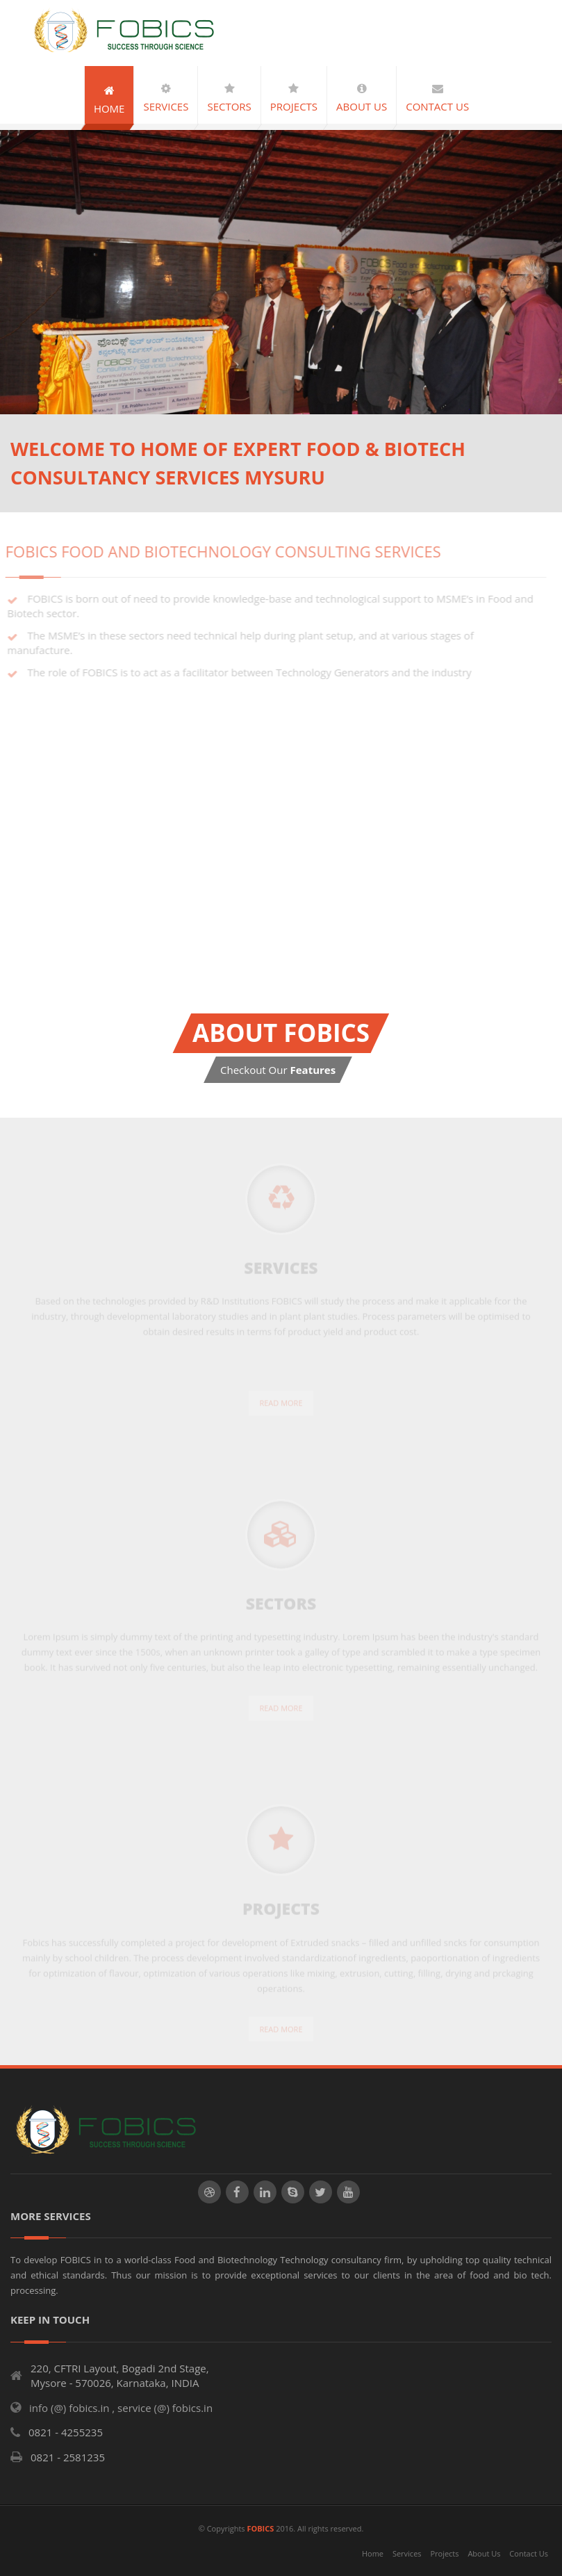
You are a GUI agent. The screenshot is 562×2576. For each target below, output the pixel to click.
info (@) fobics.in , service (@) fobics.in (121, 2408)
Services (407, 2553)
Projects (444, 2553)
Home (372, 2553)
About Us (484, 2553)
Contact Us (528, 2553)
